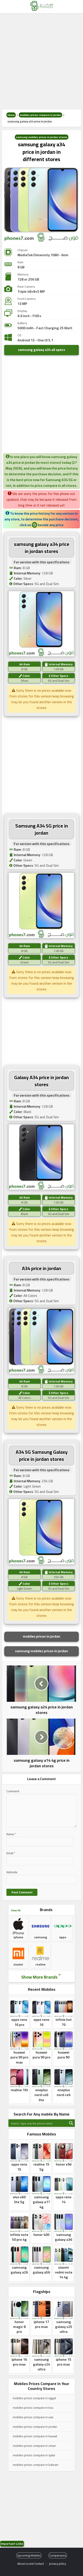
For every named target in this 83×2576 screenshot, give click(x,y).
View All (15, 1910)
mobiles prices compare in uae (33, 2417)
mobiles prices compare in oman (34, 2446)
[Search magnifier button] (71, 2123)
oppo (62, 1931)
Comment (12, 1791)
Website (11, 1872)
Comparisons (57, 2555)
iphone (18, 1931)
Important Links (12, 2544)
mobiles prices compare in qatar (34, 2455)
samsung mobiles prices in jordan (41, 1651)
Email (10, 1853)
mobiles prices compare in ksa (33, 2407)
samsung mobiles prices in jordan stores (41, 137)
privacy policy (57, 2563)
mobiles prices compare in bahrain (35, 2465)
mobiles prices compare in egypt (34, 2398)
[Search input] (38, 2123)
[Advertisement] (41, 61)
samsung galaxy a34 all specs (41, 349)
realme (40, 1959)
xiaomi (18, 1959)
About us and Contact (30, 2563)
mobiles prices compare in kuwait (35, 2436)
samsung (40, 1928)
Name (11, 1834)
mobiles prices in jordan (41, 1636)
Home (11, 114)
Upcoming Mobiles (29, 2555)
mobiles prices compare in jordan (40, 114)
